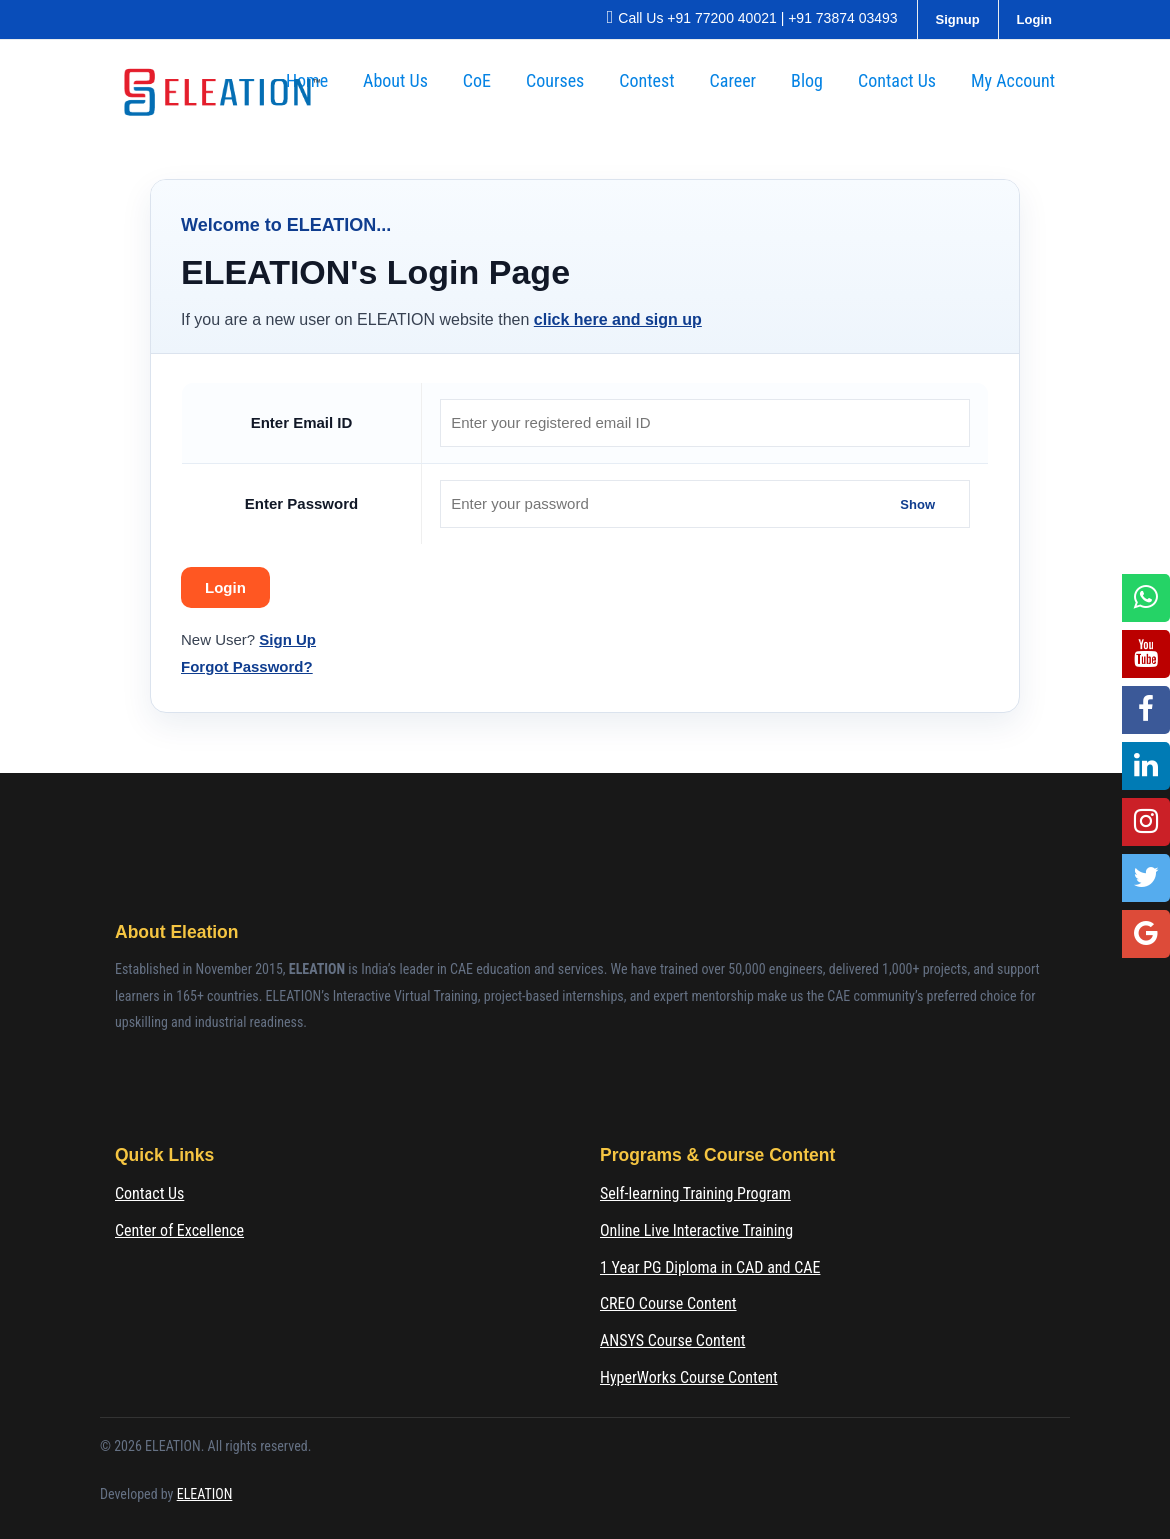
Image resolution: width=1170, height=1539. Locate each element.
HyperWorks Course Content (689, 1377)
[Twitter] (1146, 878)
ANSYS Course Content (672, 1340)
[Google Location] (1146, 934)
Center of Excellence (179, 1230)
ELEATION (205, 1494)
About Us (395, 80)
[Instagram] (1146, 822)
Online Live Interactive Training (696, 1230)
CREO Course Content (668, 1303)
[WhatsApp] (1146, 598)
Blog (807, 80)
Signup (958, 19)
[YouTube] (1146, 654)
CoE (477, 80)
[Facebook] (1146, 710)
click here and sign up (618, 319)
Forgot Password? (247, 666)
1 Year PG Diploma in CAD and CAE (710, 1267)
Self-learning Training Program (695, 1193)
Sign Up (287, 639)
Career (733, 80)
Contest (646, 80)
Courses (555, 80)
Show (917, 503)
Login (1034, 19)
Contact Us (897, 80)
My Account (1013, 80)
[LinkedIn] (1146, 766)
